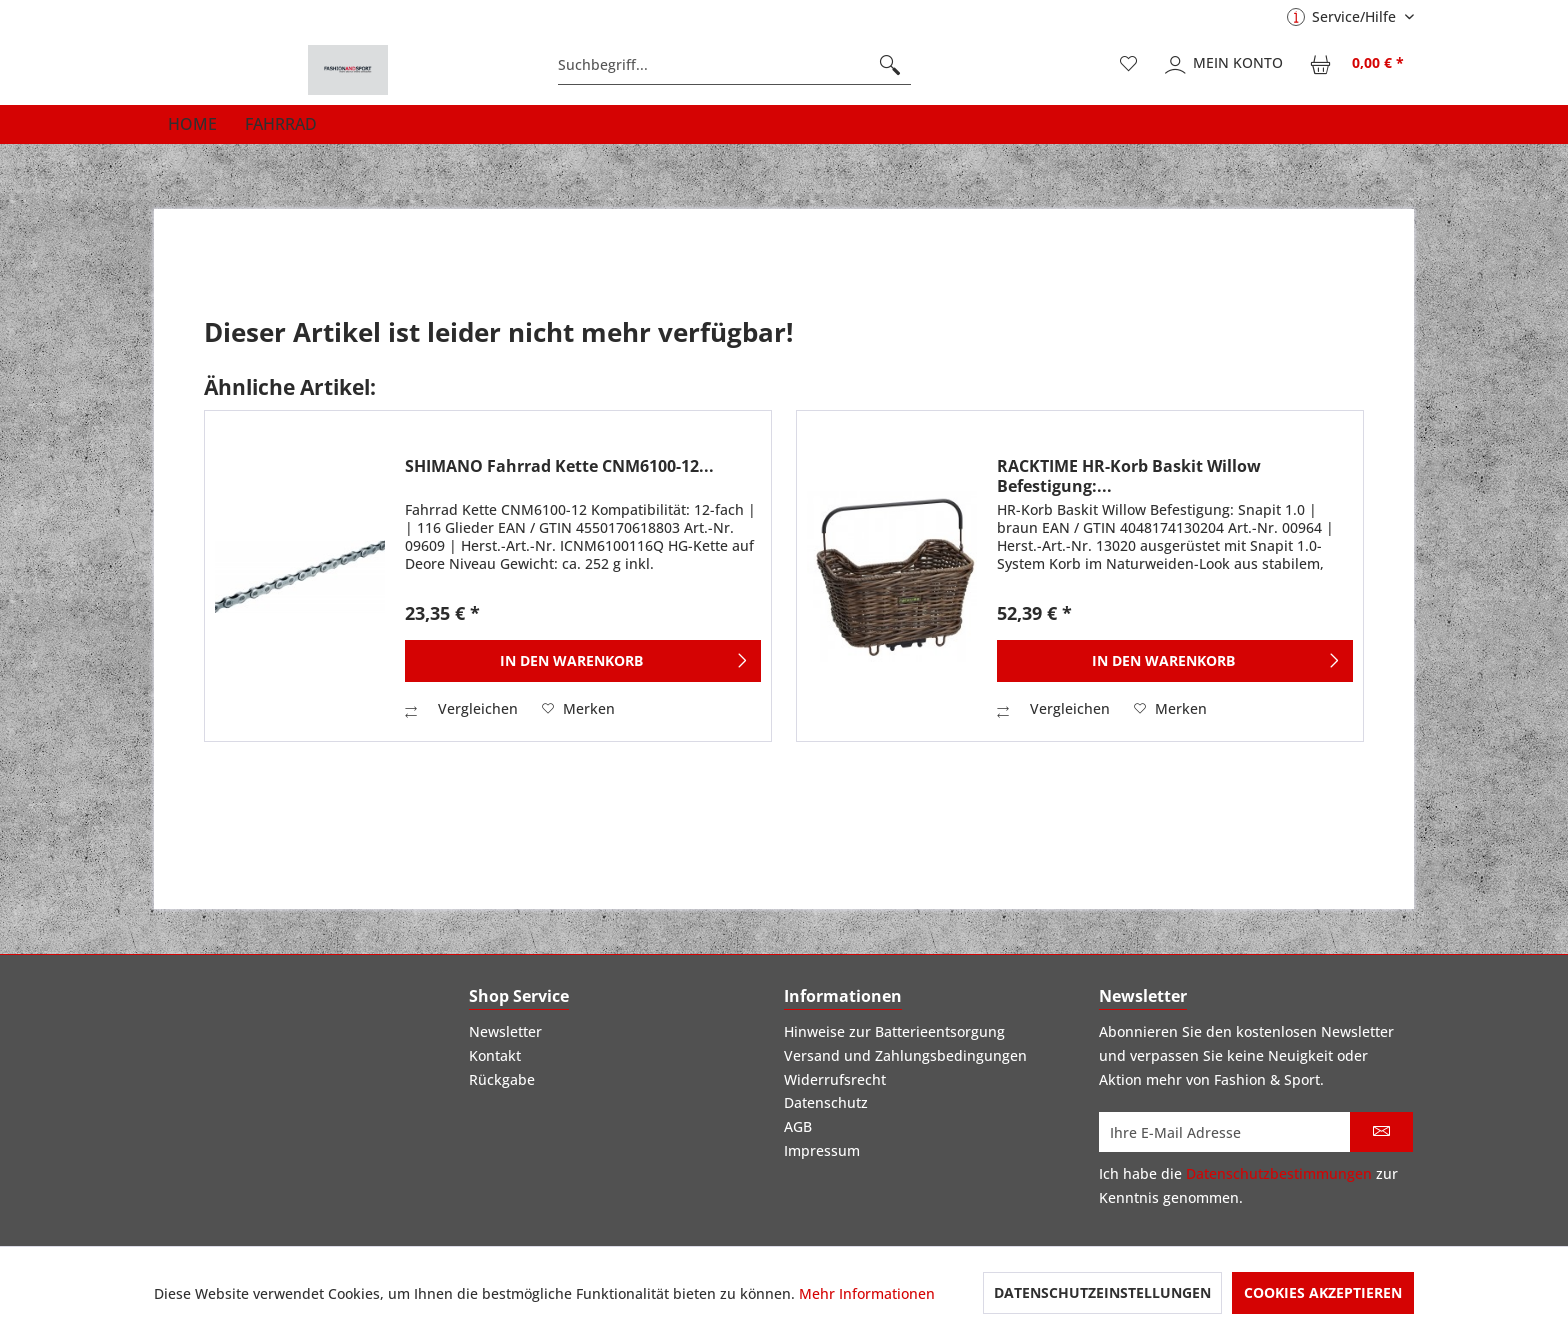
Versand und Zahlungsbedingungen (905, 1055)
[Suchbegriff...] (734, 65)
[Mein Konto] (1225, 65)
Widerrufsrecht (835, 1079)
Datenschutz (826, 1102)
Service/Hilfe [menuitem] (1343, 16)
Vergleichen (461, 708)
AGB (798, 1126)
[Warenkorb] (1358, 65)
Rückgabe (502, 1079)
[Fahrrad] (281, 124)
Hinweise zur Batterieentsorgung (894, 1031)
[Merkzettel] (1129, 65)
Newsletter (505, 1031)
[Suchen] (890, 65)
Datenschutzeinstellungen (1102, 1292)
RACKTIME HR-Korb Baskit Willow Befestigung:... (1129, 476)
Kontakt (495, 1055)
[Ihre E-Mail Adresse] (1225, 1132)
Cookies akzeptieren (1323, 1292)
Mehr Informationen (867, 1293)
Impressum (822, 1150)
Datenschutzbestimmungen (1279, 1173)
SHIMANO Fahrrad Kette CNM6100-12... (559, 466)
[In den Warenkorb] (583, 661)
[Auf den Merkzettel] (578, 709)
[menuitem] (734, 65)
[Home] (192, 124)
